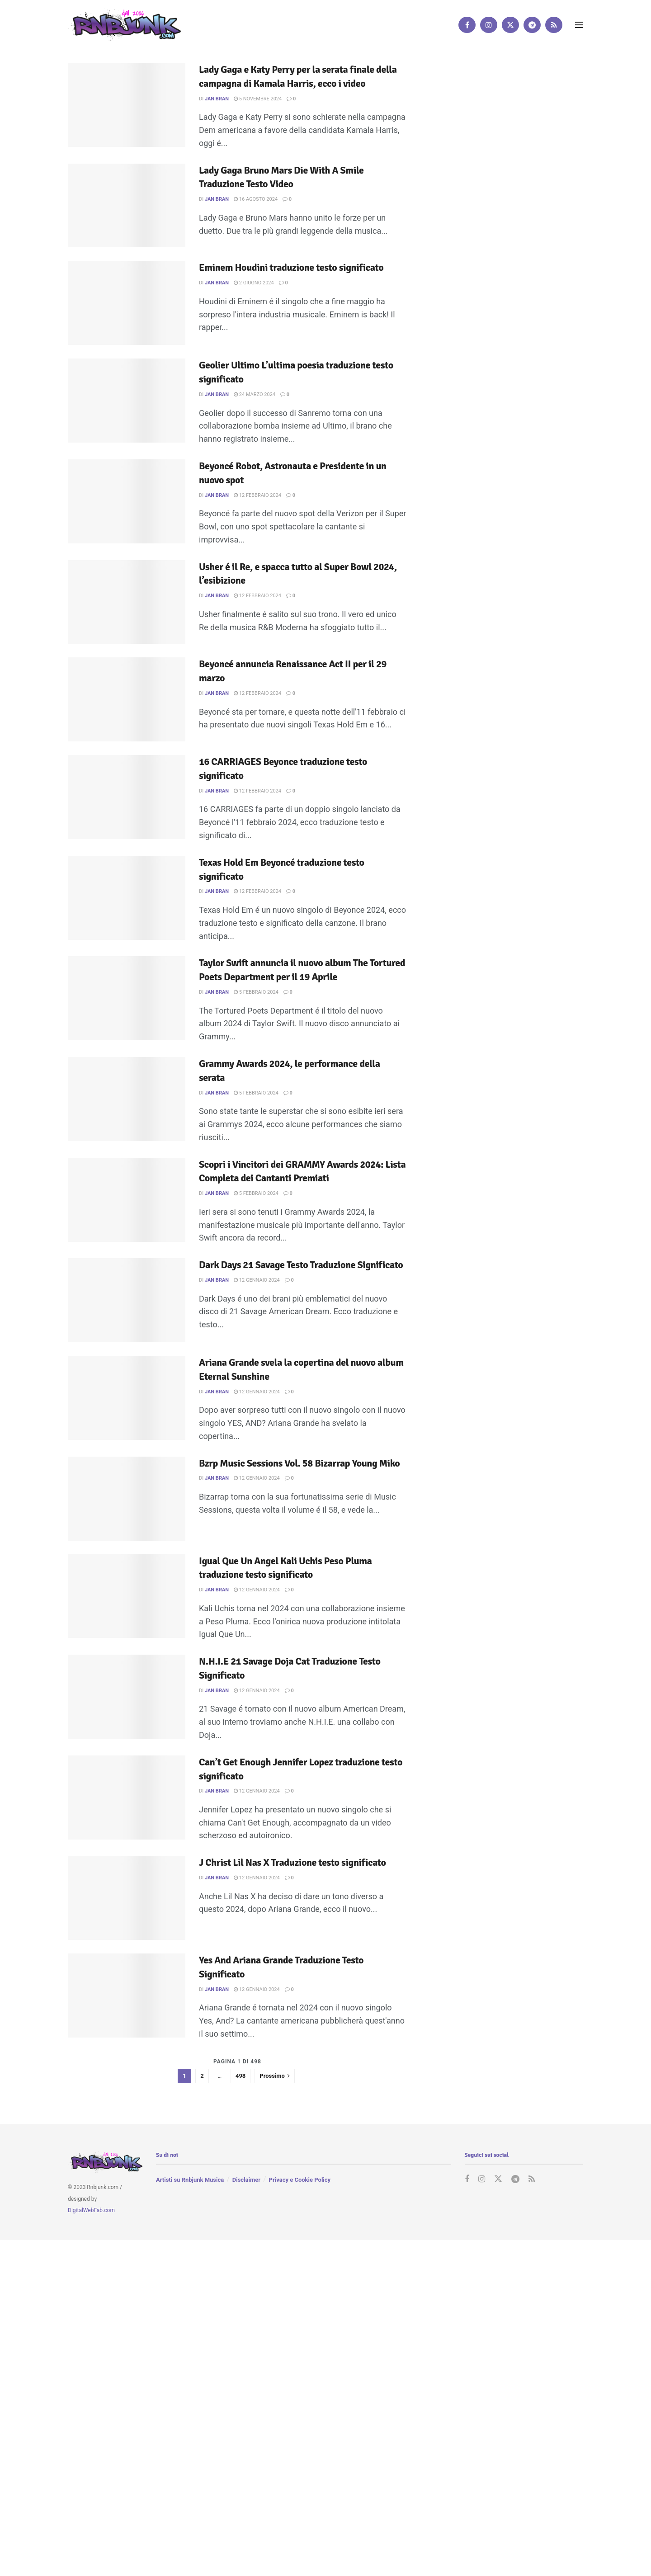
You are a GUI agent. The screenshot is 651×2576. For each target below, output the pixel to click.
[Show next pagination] (275, 2076)
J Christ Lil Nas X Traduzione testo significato (292, 1862)
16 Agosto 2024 (256, 199)
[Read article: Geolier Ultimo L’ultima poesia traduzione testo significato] (126, 401)
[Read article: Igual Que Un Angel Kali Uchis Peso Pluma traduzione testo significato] (126, 1596)
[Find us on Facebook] (467, 25)
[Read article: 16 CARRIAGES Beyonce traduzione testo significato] (126, 797)
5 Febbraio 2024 (256, 992)
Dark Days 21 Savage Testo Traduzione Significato (301, 1265)
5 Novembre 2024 (258, 99)
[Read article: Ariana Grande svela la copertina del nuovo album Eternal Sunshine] (126, 1398)
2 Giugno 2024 (254, 283)
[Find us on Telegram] (532, 25)
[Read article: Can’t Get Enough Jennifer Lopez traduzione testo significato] (126, 1797)
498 (240, 2075)
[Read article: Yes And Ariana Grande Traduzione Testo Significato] (126, 1995)
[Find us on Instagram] (488, 25)
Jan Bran (217, 99)
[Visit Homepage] (124, 24)
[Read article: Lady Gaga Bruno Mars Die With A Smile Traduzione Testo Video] (126, 206)
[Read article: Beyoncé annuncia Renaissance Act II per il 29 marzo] (126, 699)
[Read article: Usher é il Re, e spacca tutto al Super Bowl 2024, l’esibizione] (126, 602)
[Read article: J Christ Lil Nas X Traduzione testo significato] (126, 1898)
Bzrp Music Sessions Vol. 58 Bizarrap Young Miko (299, 1463)
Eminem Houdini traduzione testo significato (291, 267)
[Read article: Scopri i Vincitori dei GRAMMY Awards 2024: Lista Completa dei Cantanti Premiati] (126, 1200)
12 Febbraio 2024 (257, 495)
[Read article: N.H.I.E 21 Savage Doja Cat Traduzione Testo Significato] (126, 1697)
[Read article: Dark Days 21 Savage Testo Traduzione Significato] (126, 1300)
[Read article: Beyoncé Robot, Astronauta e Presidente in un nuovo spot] (126, 501)
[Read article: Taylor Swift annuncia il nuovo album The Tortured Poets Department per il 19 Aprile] (126, 998)
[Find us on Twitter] (510, 25)
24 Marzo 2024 (254, 394)
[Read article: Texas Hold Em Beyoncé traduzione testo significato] (126, 898)
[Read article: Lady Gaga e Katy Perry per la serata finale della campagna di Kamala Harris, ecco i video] (126, 105)
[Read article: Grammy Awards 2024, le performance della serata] (126, 1099)
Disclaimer (246, 2179)
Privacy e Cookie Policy (299, 2179)
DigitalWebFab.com (91, 2210)
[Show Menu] (579, 25)
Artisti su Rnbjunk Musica (190, 2179)
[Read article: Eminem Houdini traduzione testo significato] (126, 303)
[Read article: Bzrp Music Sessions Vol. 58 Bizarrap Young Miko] (126, 1499)
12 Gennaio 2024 (257, 1280)
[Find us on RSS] (553, 25)
